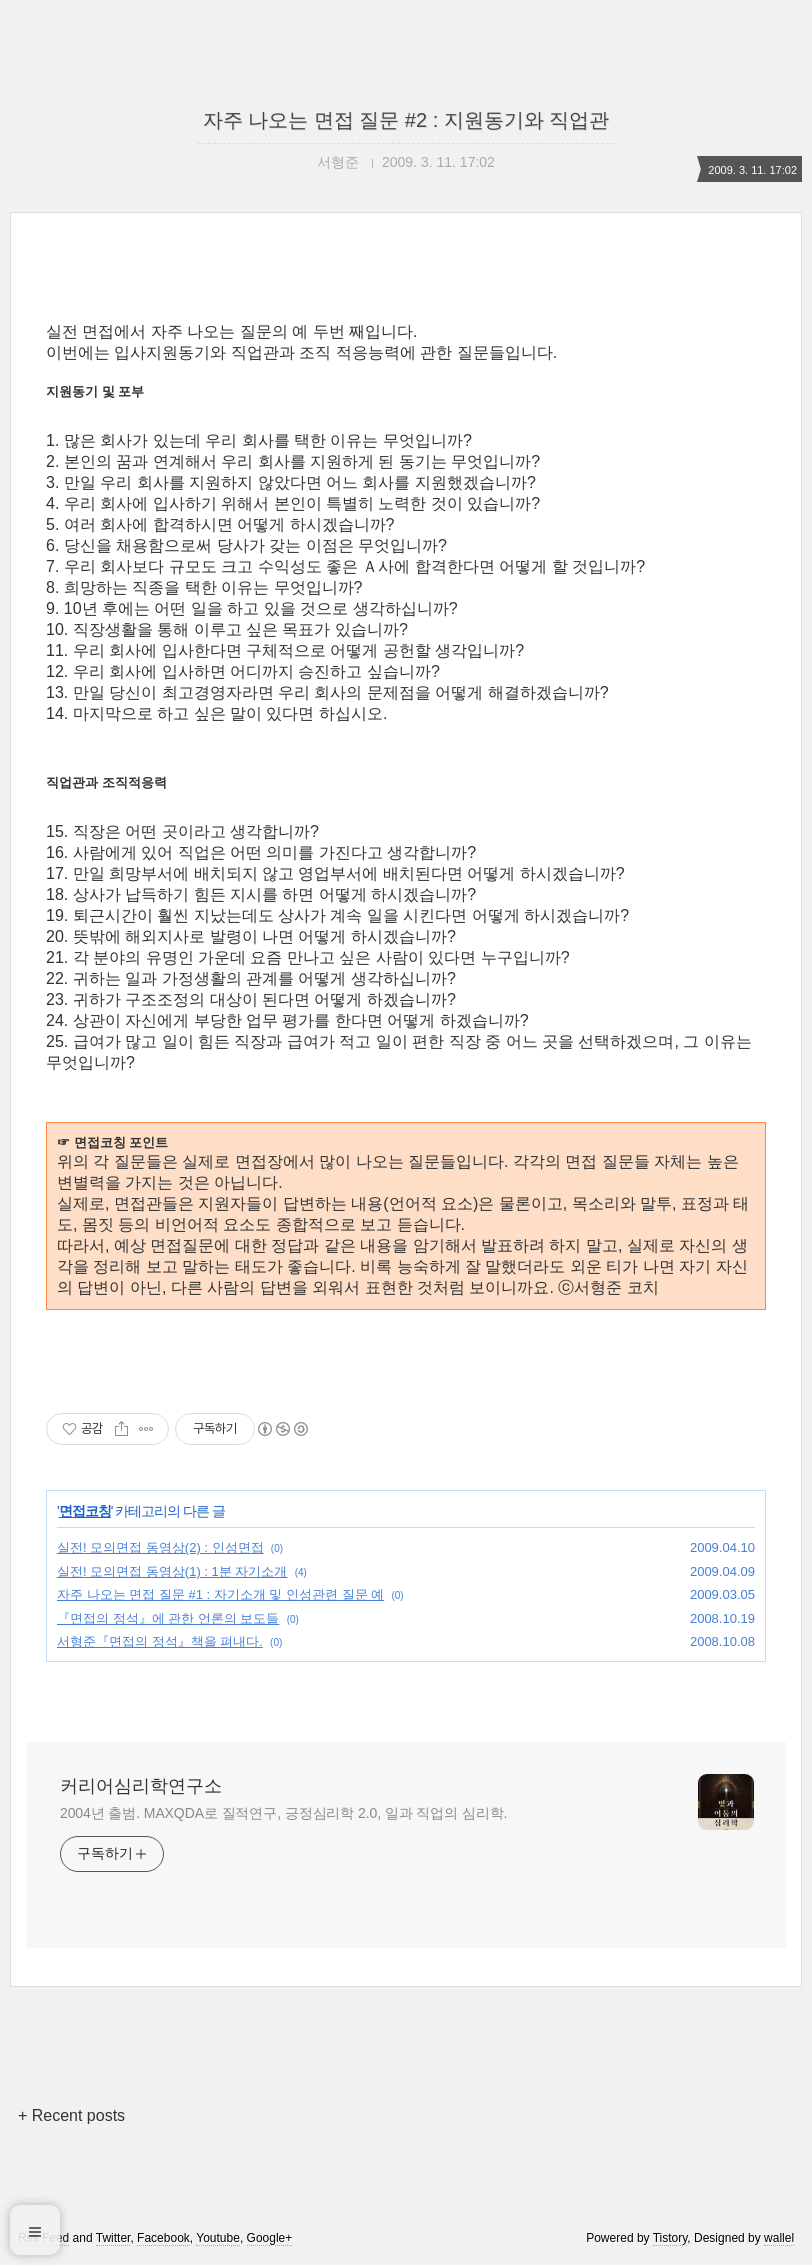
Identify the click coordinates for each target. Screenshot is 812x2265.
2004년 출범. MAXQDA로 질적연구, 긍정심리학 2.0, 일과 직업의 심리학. (283, 1813)
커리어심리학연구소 (141, 1786)
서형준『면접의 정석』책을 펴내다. (160, 1641)
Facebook (163, 2238)
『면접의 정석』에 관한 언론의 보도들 (168, 1618)
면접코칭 (85, 1511)
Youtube (218, 2238)
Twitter (113, 2238)
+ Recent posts (71, 2115)
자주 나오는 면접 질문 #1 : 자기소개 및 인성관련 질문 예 (220, 1594)
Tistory (670, 2238)
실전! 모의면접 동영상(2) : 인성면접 (160, 1547)
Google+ (270, 2238)
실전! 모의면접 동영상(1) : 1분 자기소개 (172, 1571)
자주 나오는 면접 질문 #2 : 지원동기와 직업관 (406, 120)
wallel (779, 2238)
